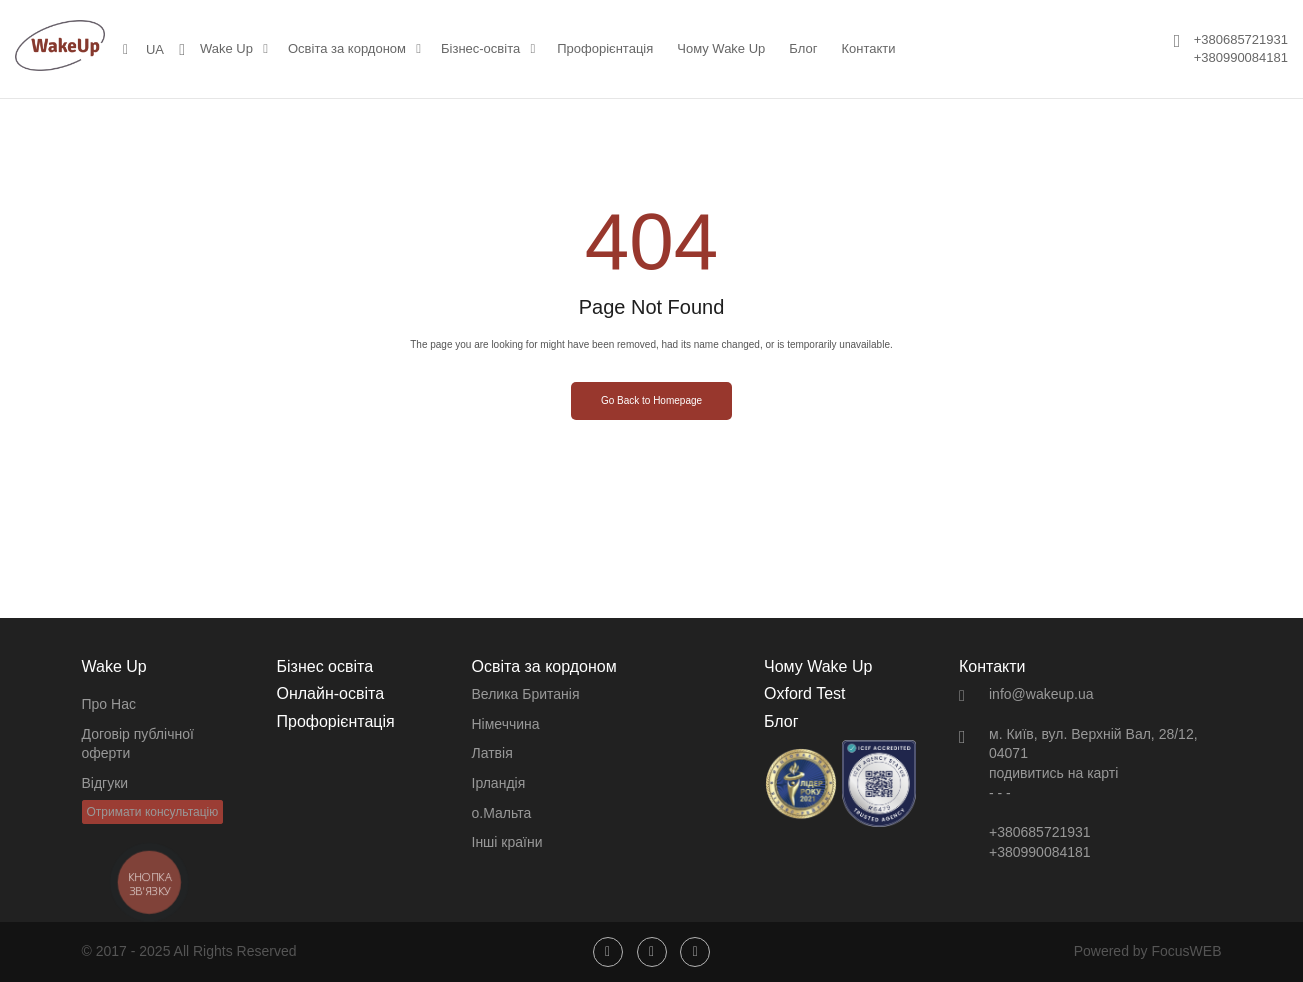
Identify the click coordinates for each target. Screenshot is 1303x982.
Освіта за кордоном (347, 48)
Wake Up (226, 48)
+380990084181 (1241, 57)
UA (155, 49)
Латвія (492, 753)
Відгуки (105, 783)
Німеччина (506, 724)
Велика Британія (526, 694)
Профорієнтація (605, 48)
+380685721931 (1241, 39)
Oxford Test (805, 693)
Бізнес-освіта (480, 48)
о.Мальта (502, 813)
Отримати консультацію (153, 812)
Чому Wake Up (721, 48)
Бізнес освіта (325, 666)
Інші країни (507, 842)
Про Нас (109, 704)
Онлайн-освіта (331, 693)
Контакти (868, 48)
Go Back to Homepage (651, 400)
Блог (803, 48)
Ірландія (499, 783)
